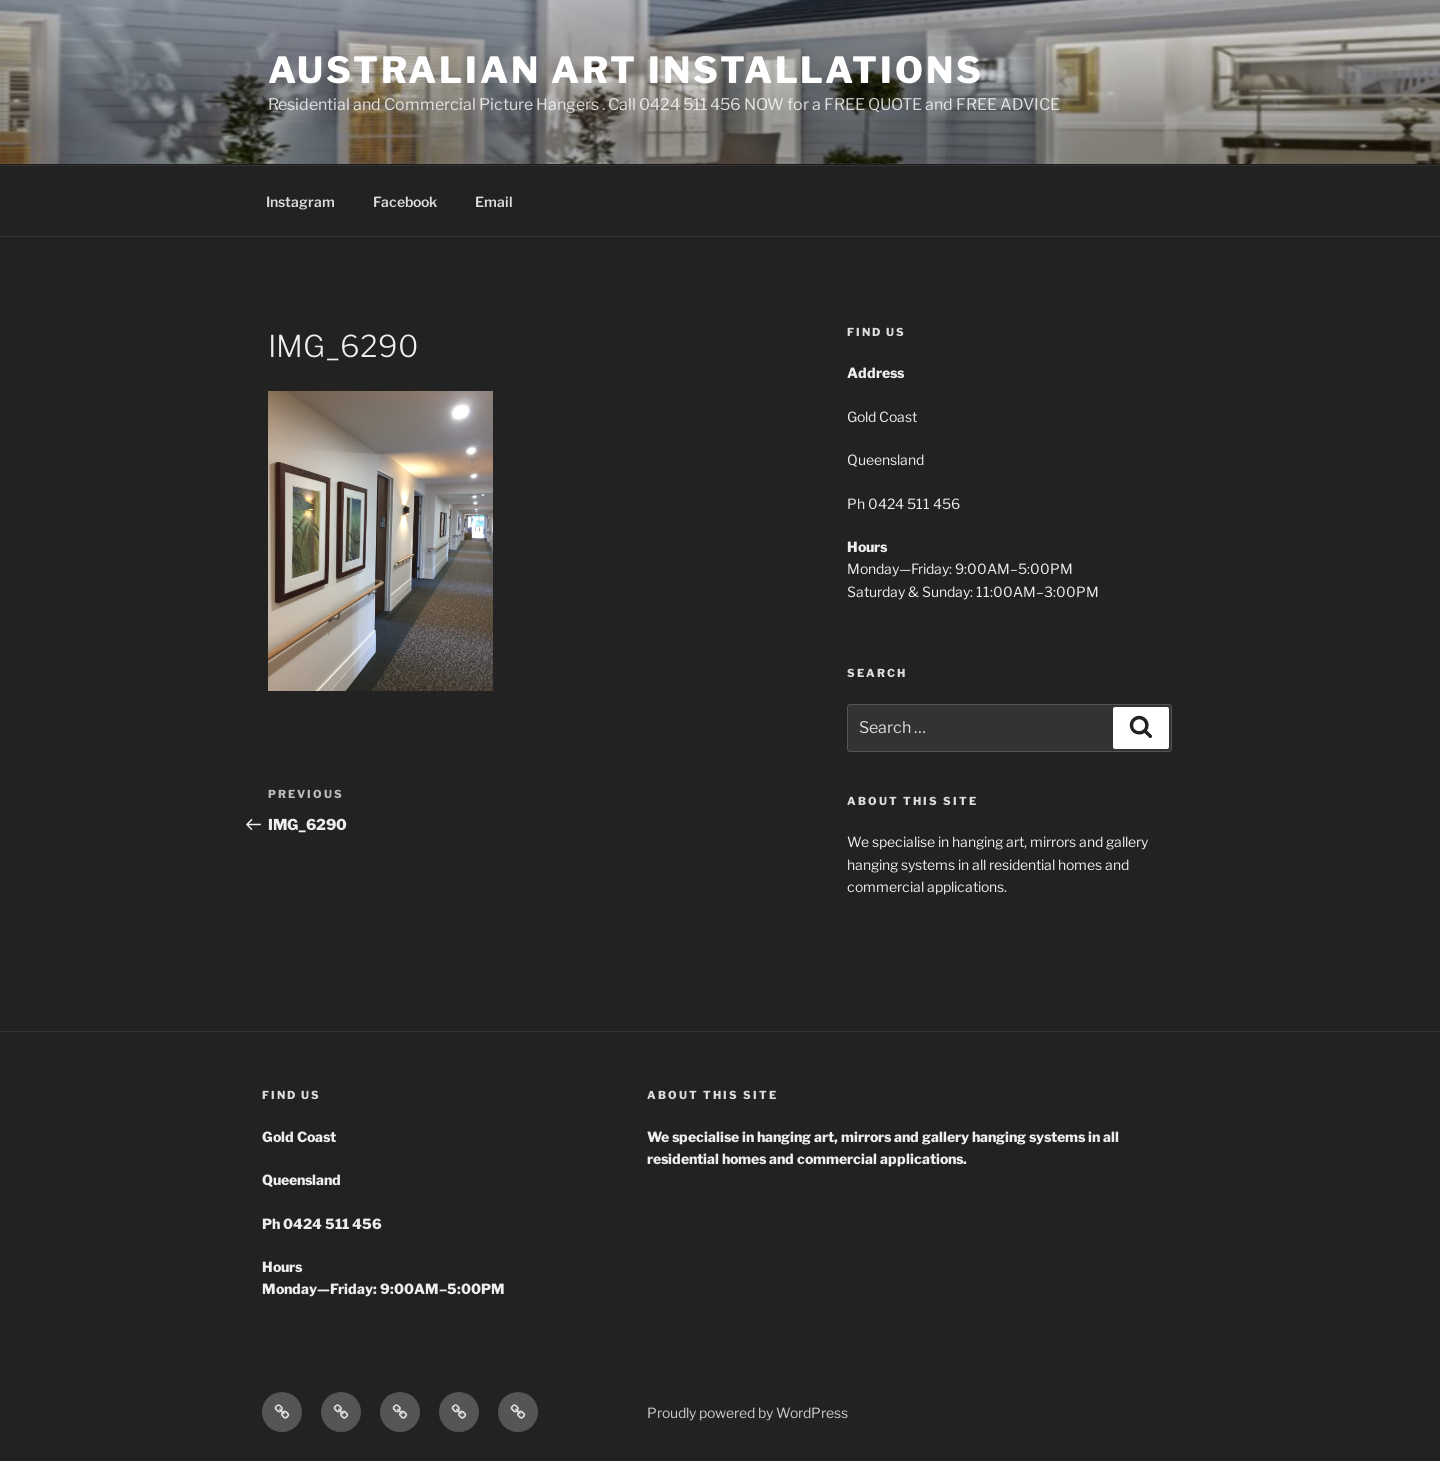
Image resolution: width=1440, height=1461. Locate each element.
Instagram (300, 201)
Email (494, 201)
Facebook (405, 201)
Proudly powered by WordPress (747, 1412)
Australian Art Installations (626, 70)
